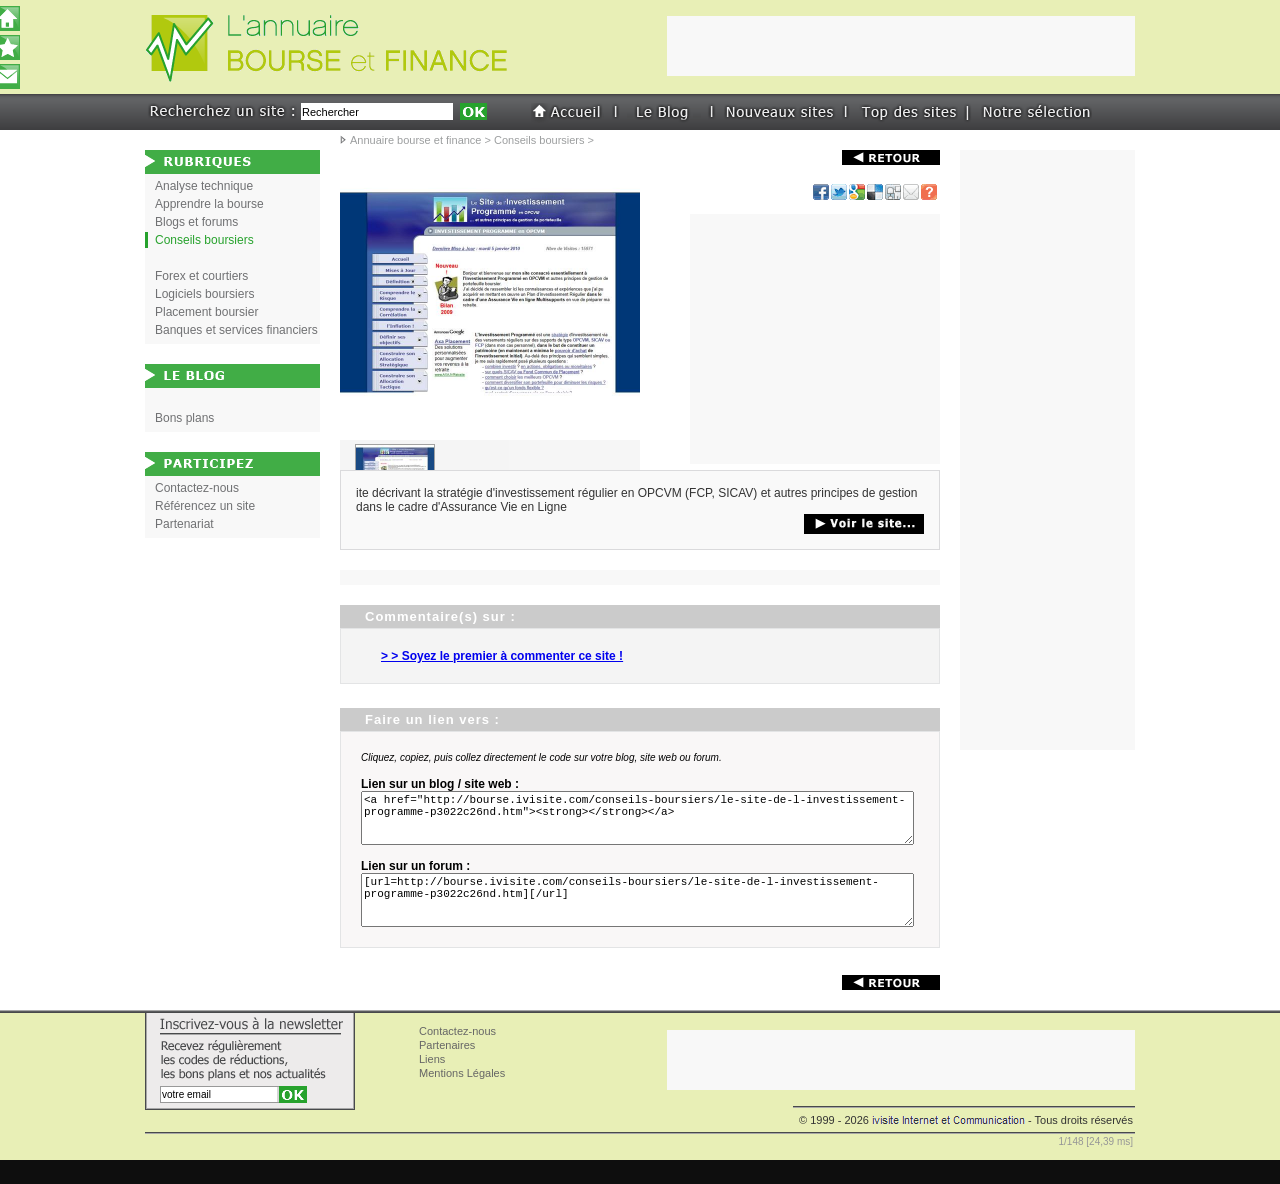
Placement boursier (206, 312)
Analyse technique (204, 186)
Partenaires (447, 1069)
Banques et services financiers (236, 330)
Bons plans (184, 418)
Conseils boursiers (539, 140)
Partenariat (184, 524)
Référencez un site (205, 506)
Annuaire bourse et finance (415, 140)
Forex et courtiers (201, 276)
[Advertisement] (815, 339)
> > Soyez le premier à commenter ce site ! (502, 656)
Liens (432, 1083)
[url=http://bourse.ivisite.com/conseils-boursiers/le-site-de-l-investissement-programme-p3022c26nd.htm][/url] (641, 918)
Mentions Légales (462, 1097)
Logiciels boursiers (204, 294)
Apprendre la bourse (209, 204)
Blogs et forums (196, 222)
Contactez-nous (197, 488)
